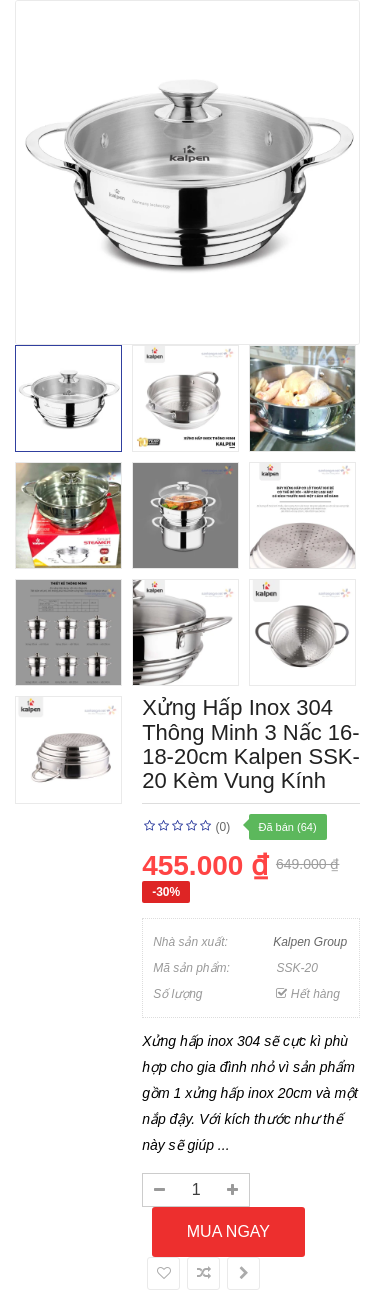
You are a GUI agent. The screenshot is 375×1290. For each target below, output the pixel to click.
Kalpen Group (310, 942)
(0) (222, 827)
